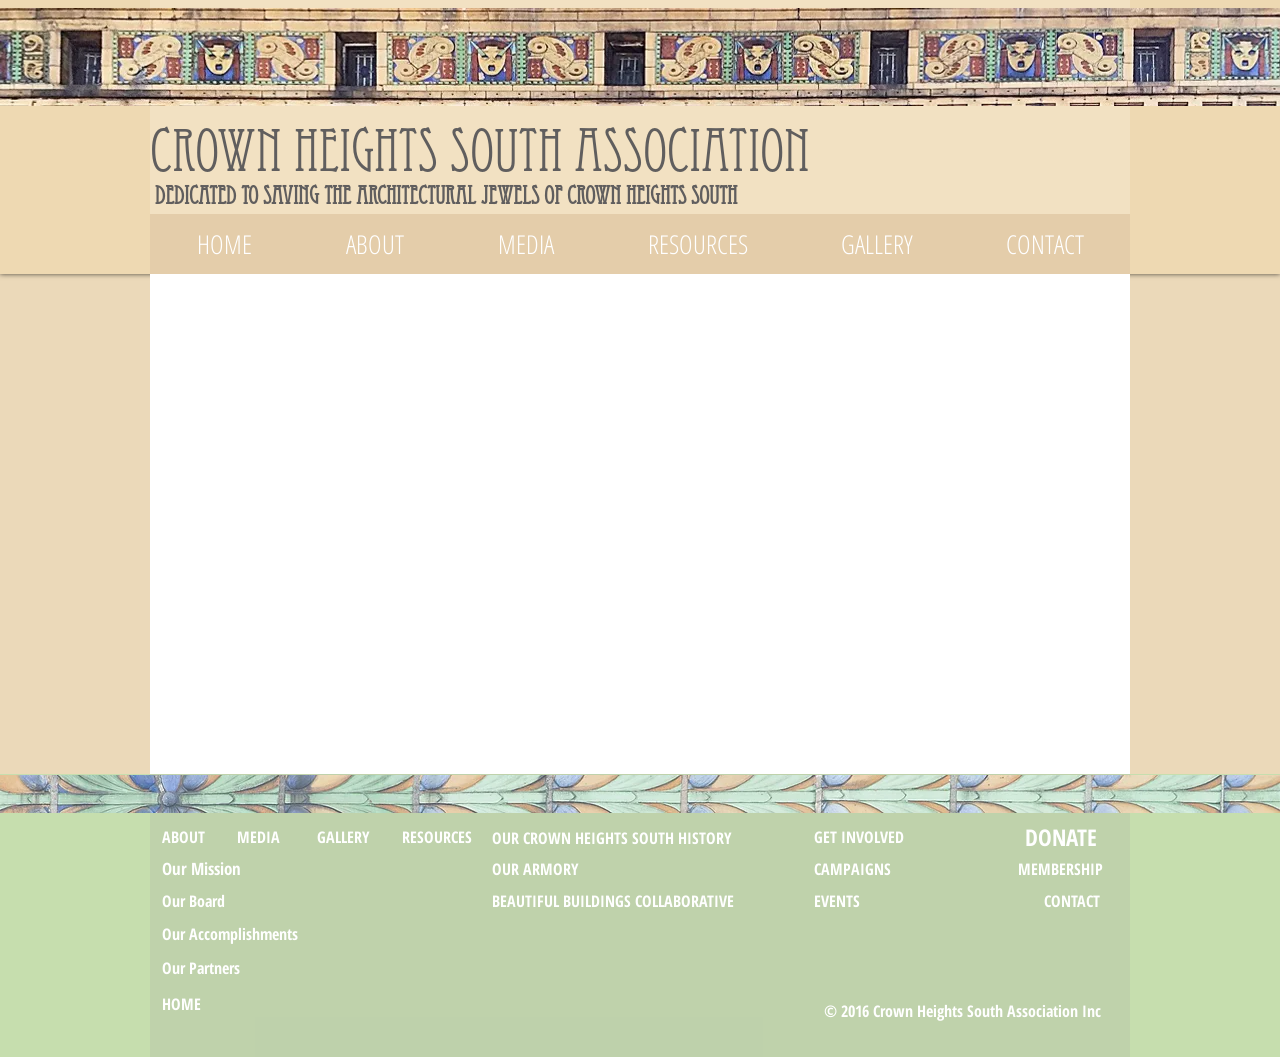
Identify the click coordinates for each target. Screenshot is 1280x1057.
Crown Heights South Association (480, 159)
